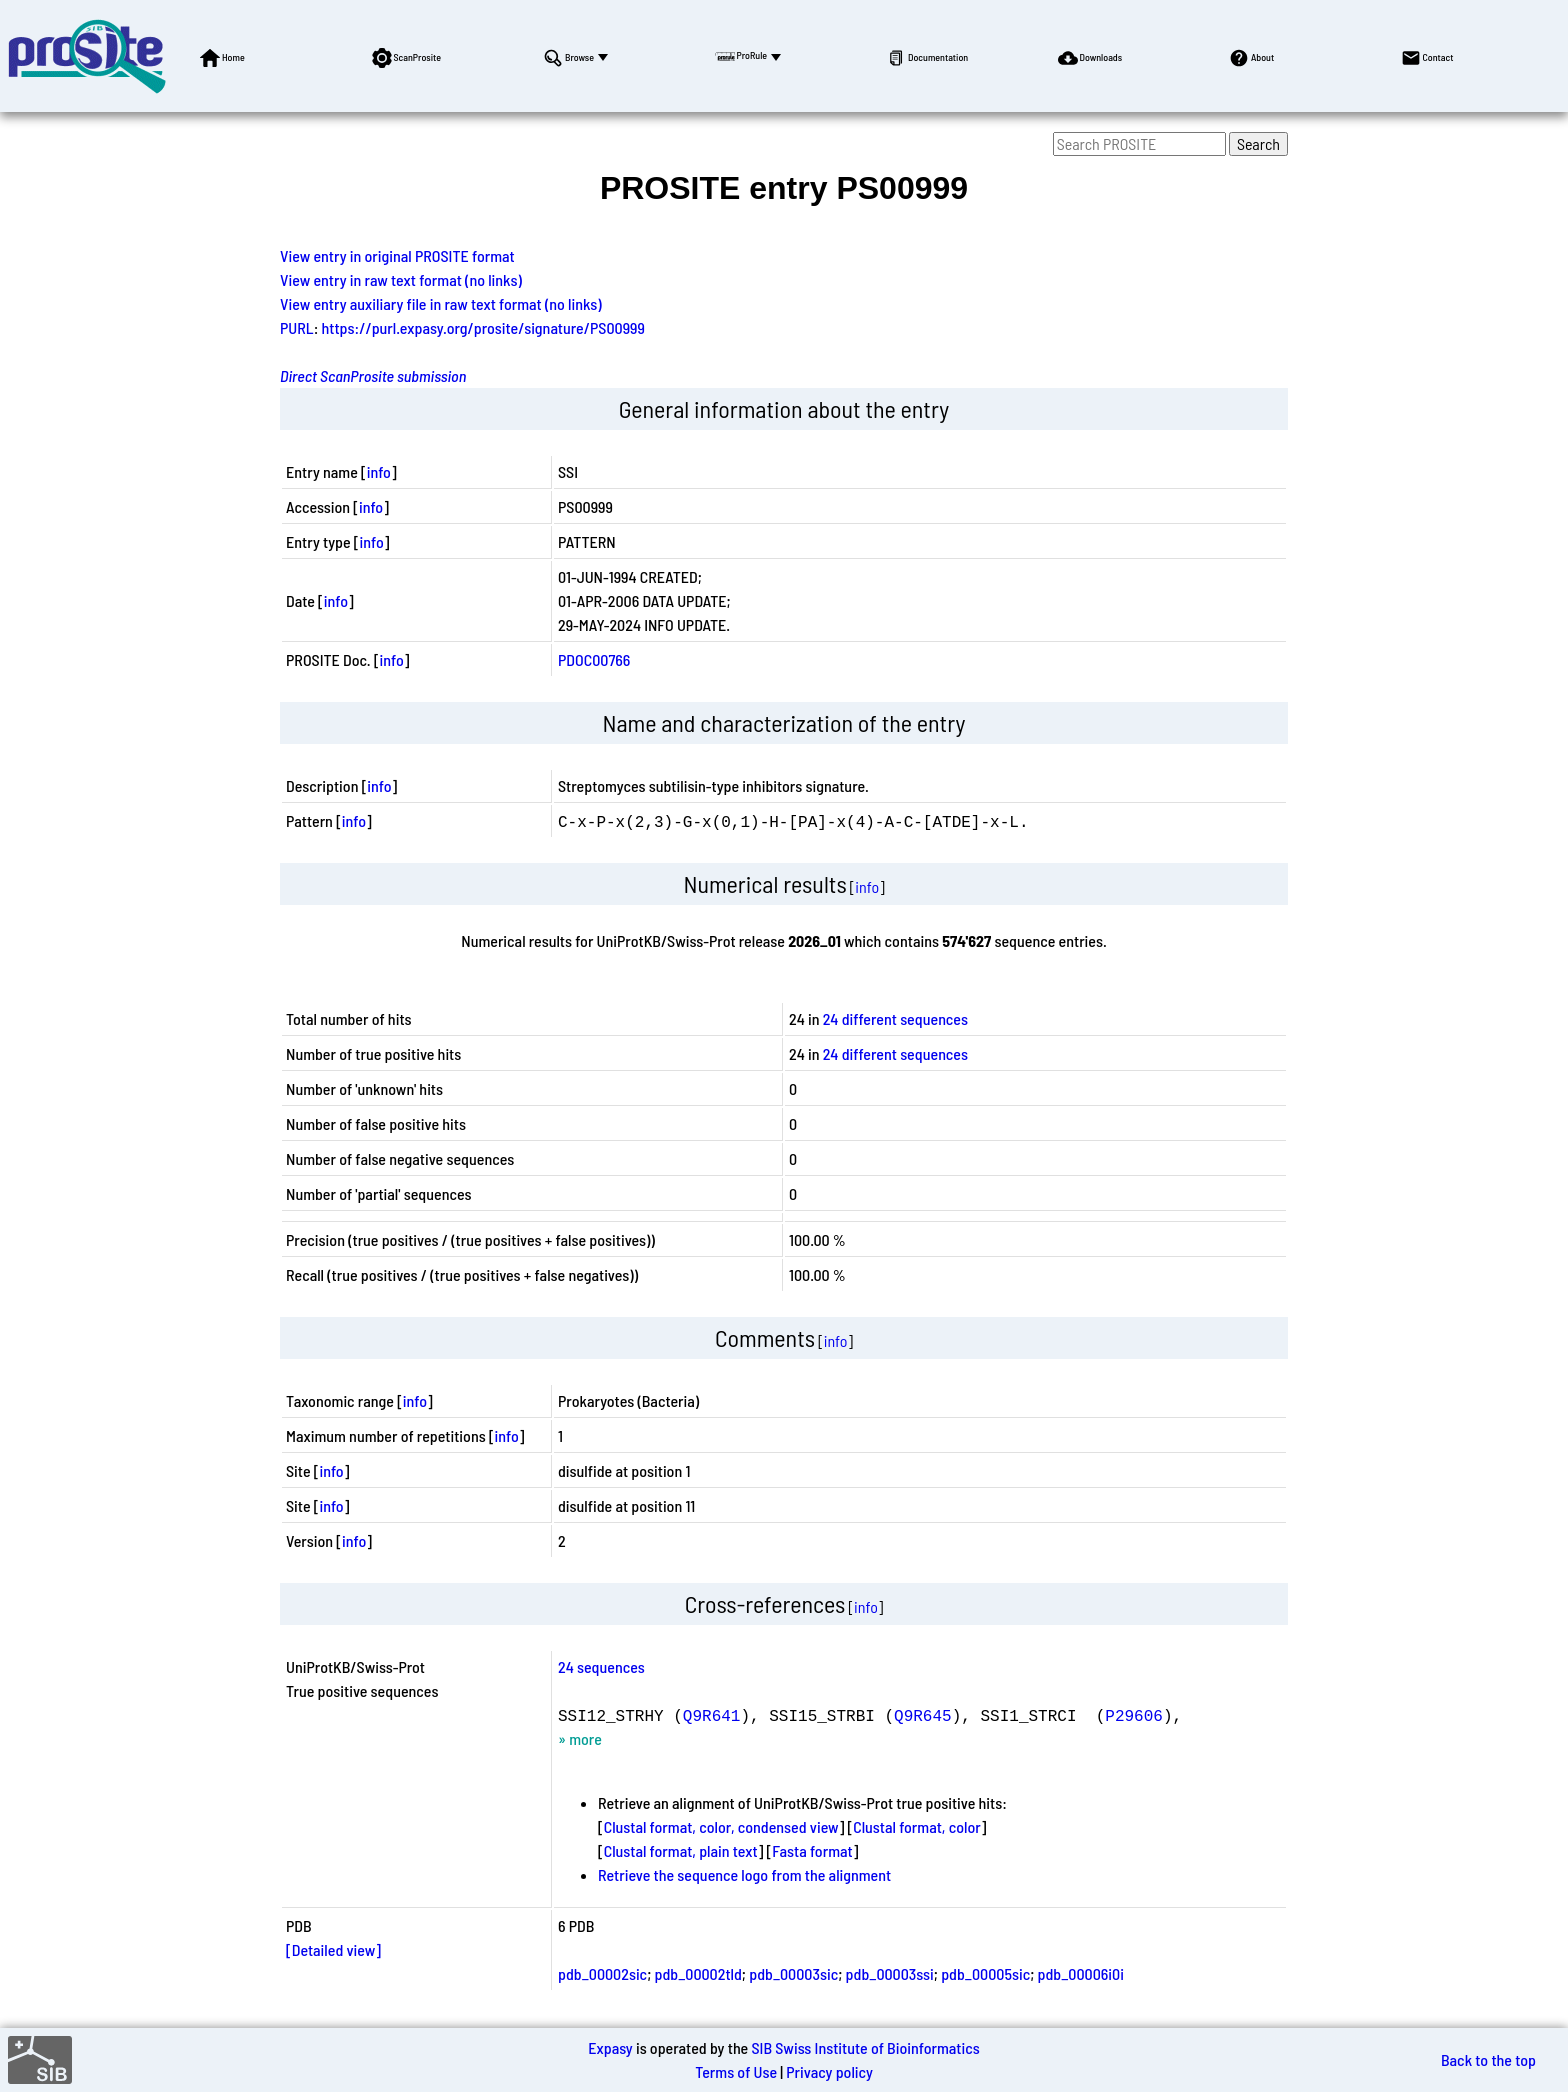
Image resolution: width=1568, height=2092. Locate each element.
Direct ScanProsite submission (373, 375)
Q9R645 (923, 1715)
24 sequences (601, 1666)
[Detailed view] (333, 1949)
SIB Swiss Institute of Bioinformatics (865, 2047)
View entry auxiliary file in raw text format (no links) (441, 303)
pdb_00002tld (698, 1973)
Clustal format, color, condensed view (721, 1826)
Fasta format (812, 1850)
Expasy (610, 2047)
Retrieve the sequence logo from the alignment (744, 1874)
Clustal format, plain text (681, 1850)
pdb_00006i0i (1081, 1973)
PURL (297, 327)
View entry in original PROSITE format (397, 255)
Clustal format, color (917, 1826)
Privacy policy (829, 2071)
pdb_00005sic (985, 1973)
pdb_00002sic (602, 1973)
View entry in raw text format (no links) (401, 279)
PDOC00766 (594, 659)
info (379, 471)
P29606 (1134, 1715)
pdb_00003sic (793, 1973)
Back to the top (1488, 2059)
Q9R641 (712, 1715)
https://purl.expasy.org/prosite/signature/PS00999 (483, 327)
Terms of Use (736, 2071)
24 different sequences (895, 1018)
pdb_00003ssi (890, 1973)
